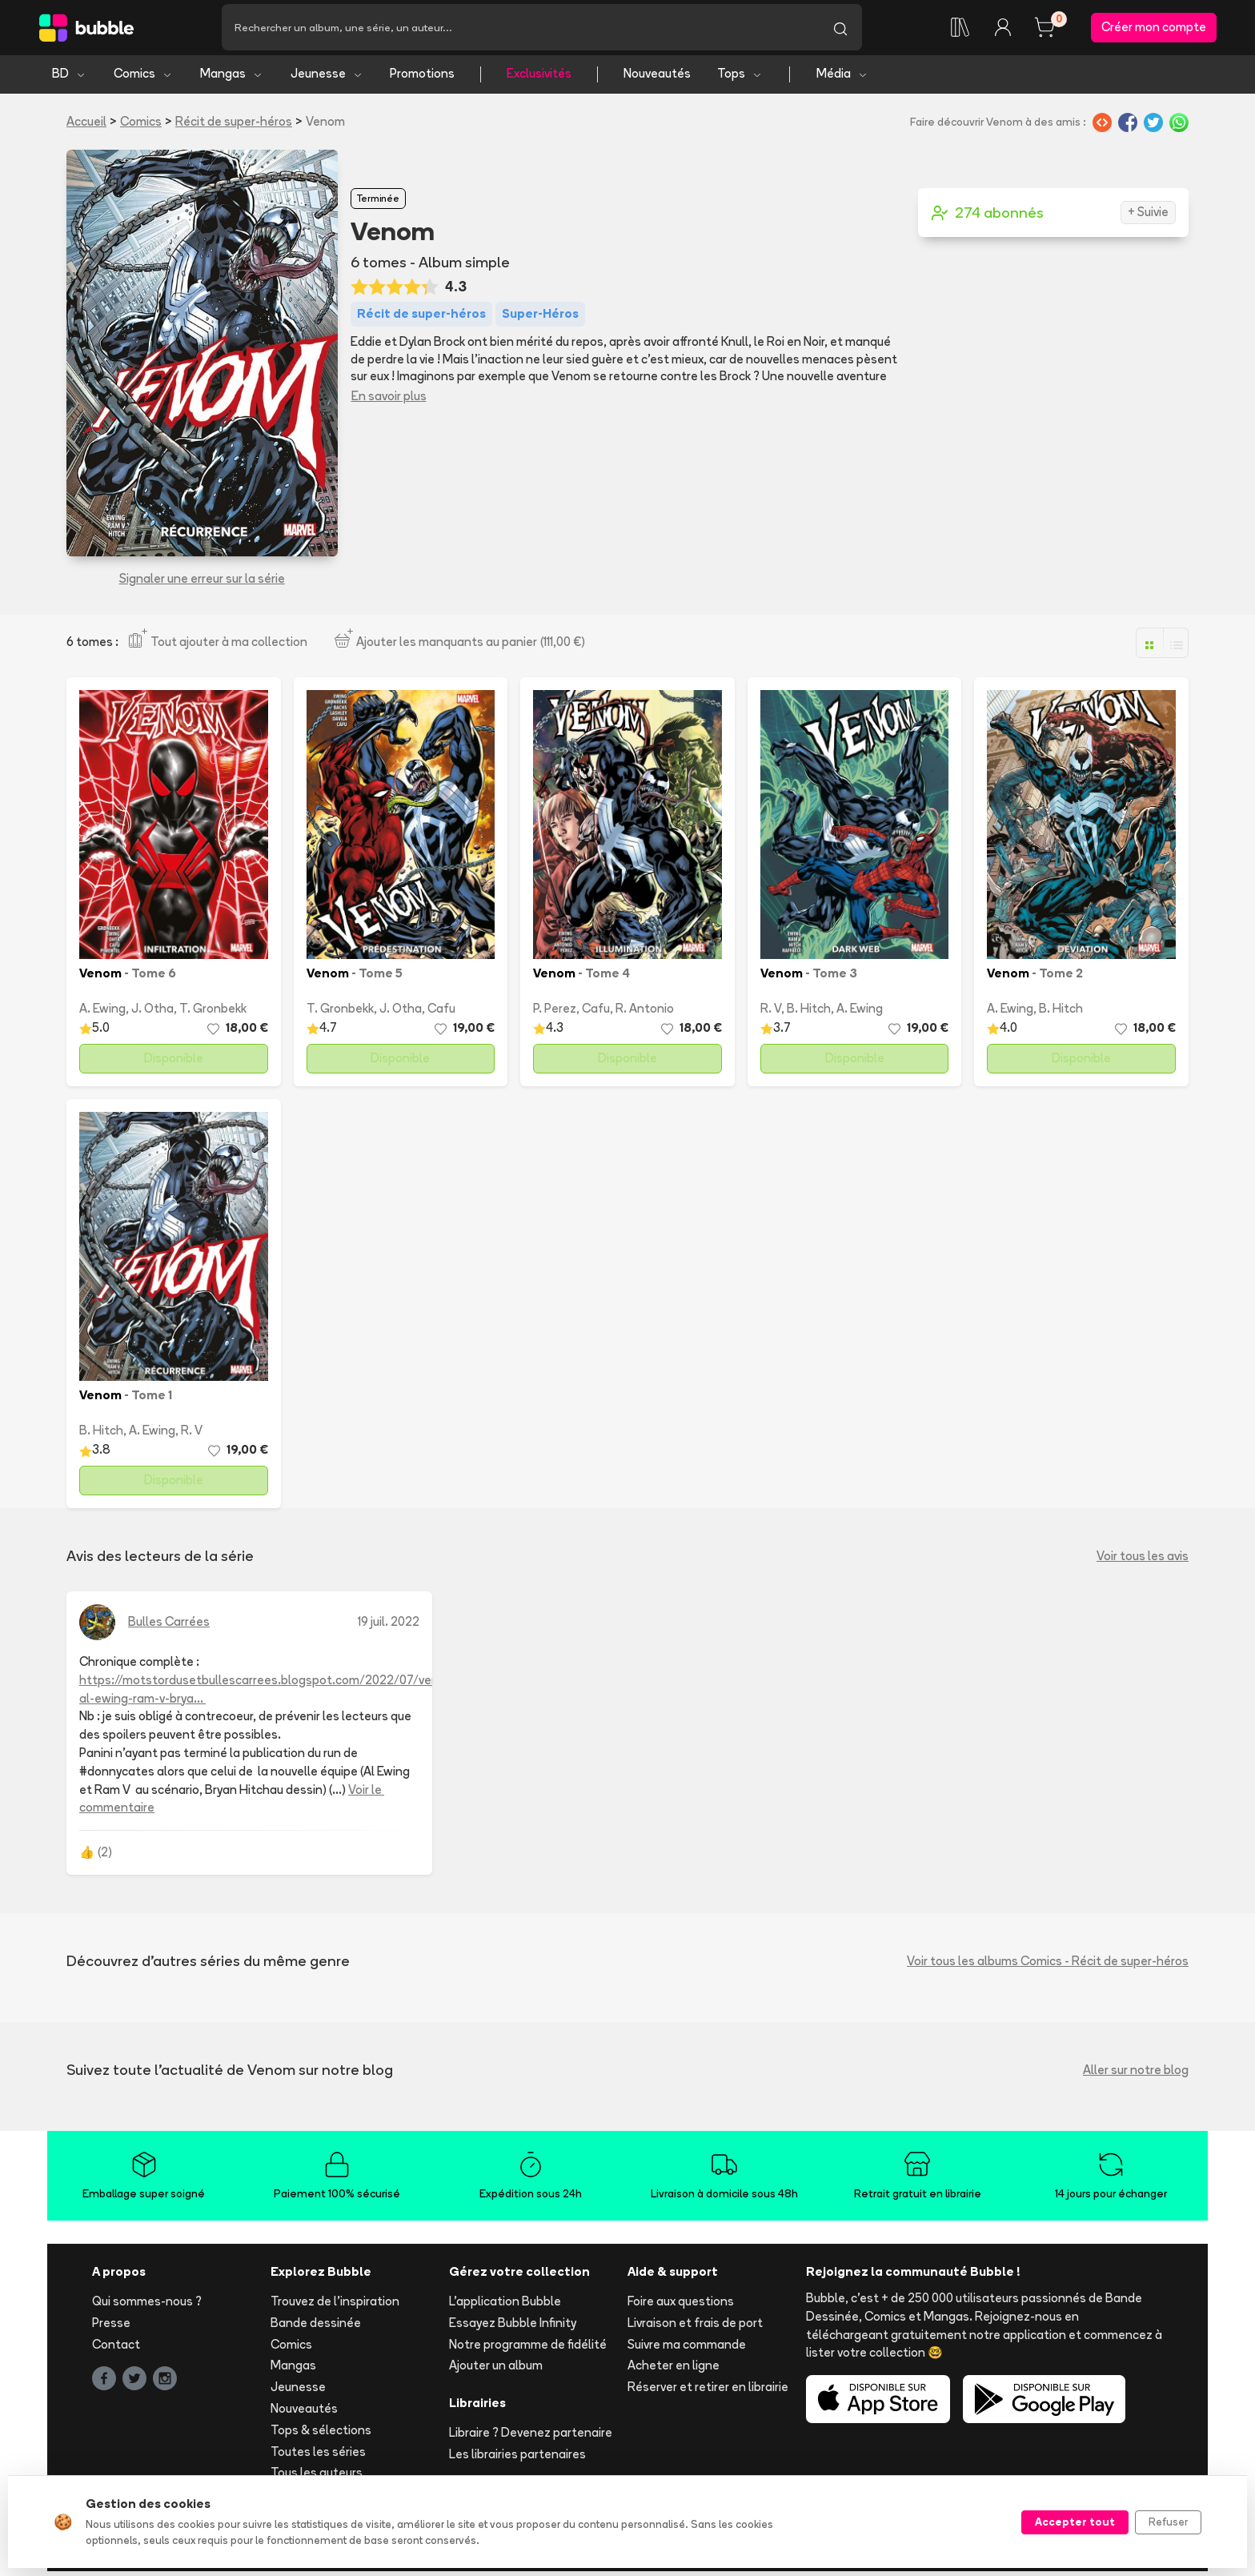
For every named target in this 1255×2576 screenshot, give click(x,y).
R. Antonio (644, 1013)
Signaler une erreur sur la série (202, 583)
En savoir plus (389, 399)
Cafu (441, 1013)
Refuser (1168, 2521)
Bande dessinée (316, 2326)
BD (69, 78)
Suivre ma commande (687, 2348)
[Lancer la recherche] (840, 29)
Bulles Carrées (169, 1626)
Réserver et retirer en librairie (708, 2391)
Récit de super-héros (233, 125)
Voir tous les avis (1143, 1559)
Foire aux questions (681, 2305)
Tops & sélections (321, 2434)
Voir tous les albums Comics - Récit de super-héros (1048, 1964)
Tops (740, 78)
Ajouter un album (496, 2369)
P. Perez (554, 1013)
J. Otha (152, 1013)
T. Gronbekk (213, 1013)
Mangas (231, 78)
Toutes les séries (318, 2455)
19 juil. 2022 (388, 1626)
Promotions (422, 78)
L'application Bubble (505, 2305)
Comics (143, 78)
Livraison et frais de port (695, 2326)
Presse (111, 2326)
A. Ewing (102, 1013)
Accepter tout (1075, 2521)
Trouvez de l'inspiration (335, 2305)
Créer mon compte (1153, 29)
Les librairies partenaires (517, 2458)
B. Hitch (809, 1013)
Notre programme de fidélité (528, 2348)
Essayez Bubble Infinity (512, 2326)
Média (842, 78)
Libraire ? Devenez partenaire (530, 2437)
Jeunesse (327, 78)
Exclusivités (539, 78)
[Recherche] (520, 29)
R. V (770, 1013)
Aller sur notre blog (1136, 2073)
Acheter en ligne (674, 2369)
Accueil (86, 125)
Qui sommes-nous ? (147, 2305)
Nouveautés (657, 78)
